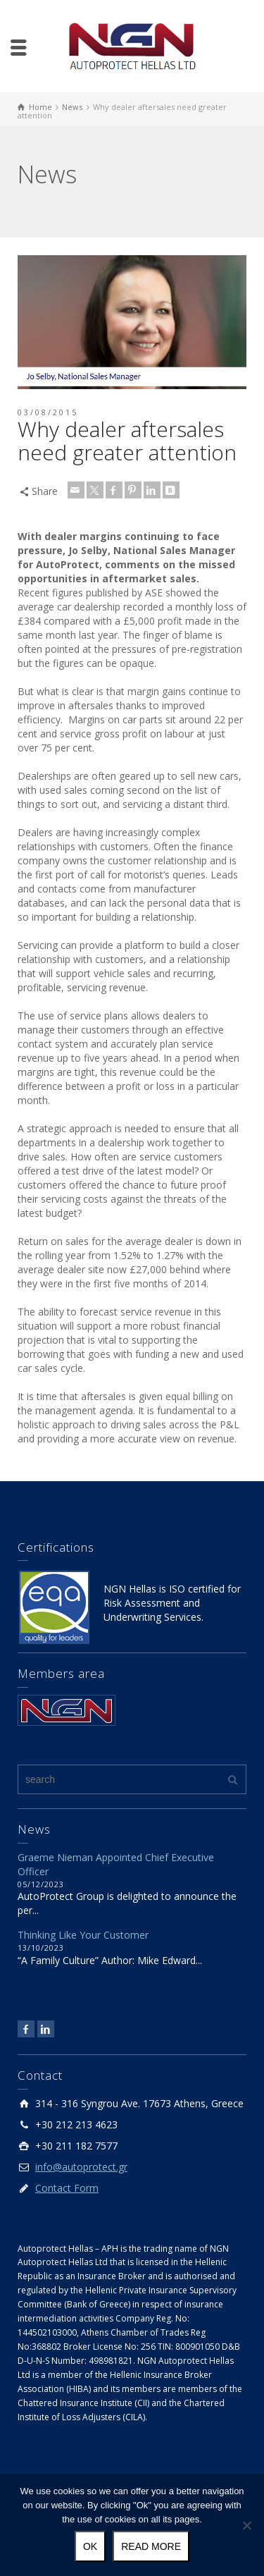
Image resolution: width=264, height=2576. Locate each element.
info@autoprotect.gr (81, 2166)
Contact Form (67, 2188)
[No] (246, 2525)
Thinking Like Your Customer (83, 1935)
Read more (151, 2546)
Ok (90, 2546)
